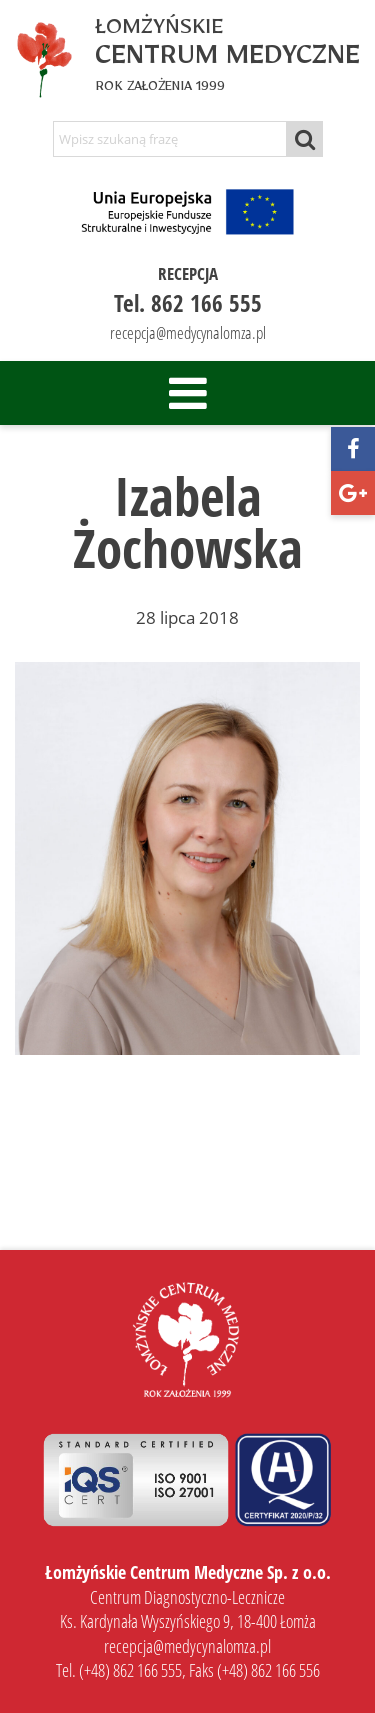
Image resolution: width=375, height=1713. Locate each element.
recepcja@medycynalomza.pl (188, 332)
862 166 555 (206, 303)
